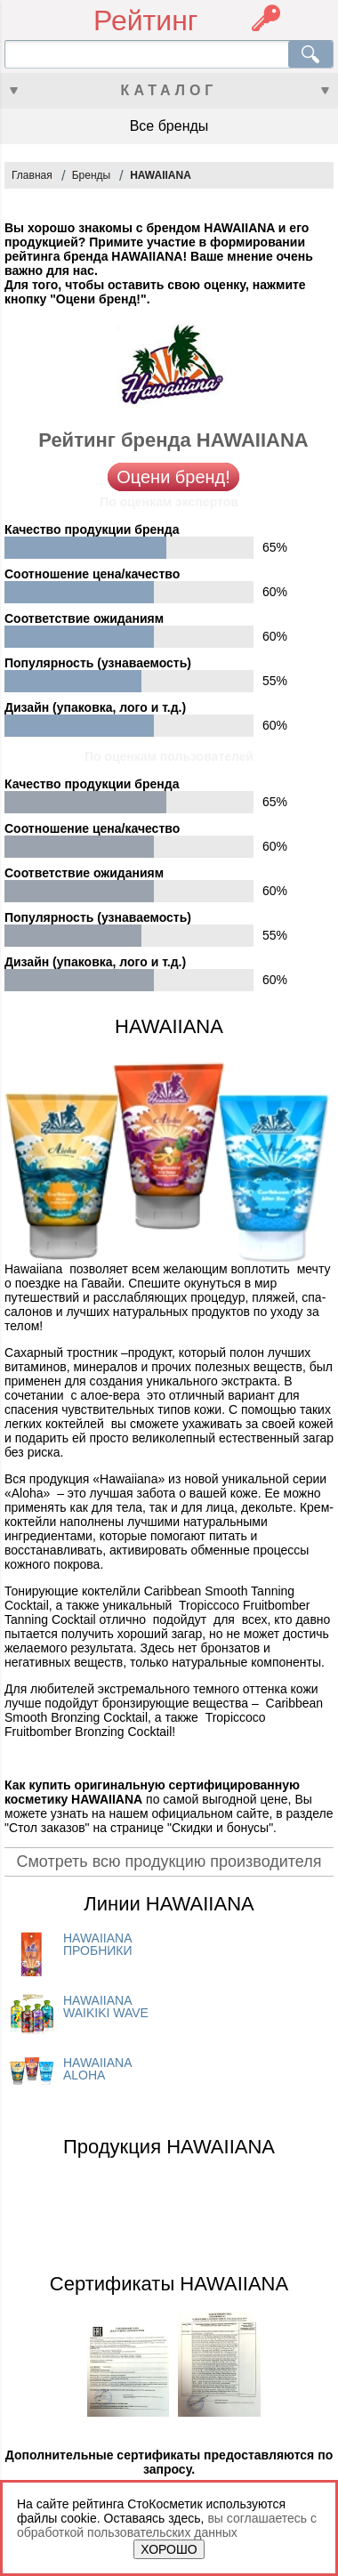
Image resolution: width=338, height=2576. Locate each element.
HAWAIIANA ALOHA (98, 2068)
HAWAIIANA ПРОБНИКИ (98, 1944)
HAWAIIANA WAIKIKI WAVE (106, 2006)
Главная (32, 175)
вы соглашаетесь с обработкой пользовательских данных (167, 2525)
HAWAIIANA (160, 175)
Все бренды (169, 125)
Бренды (91, 175)
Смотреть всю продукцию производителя (168, 1861)
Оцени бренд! (173, 477)
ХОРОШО (169, 2549)
